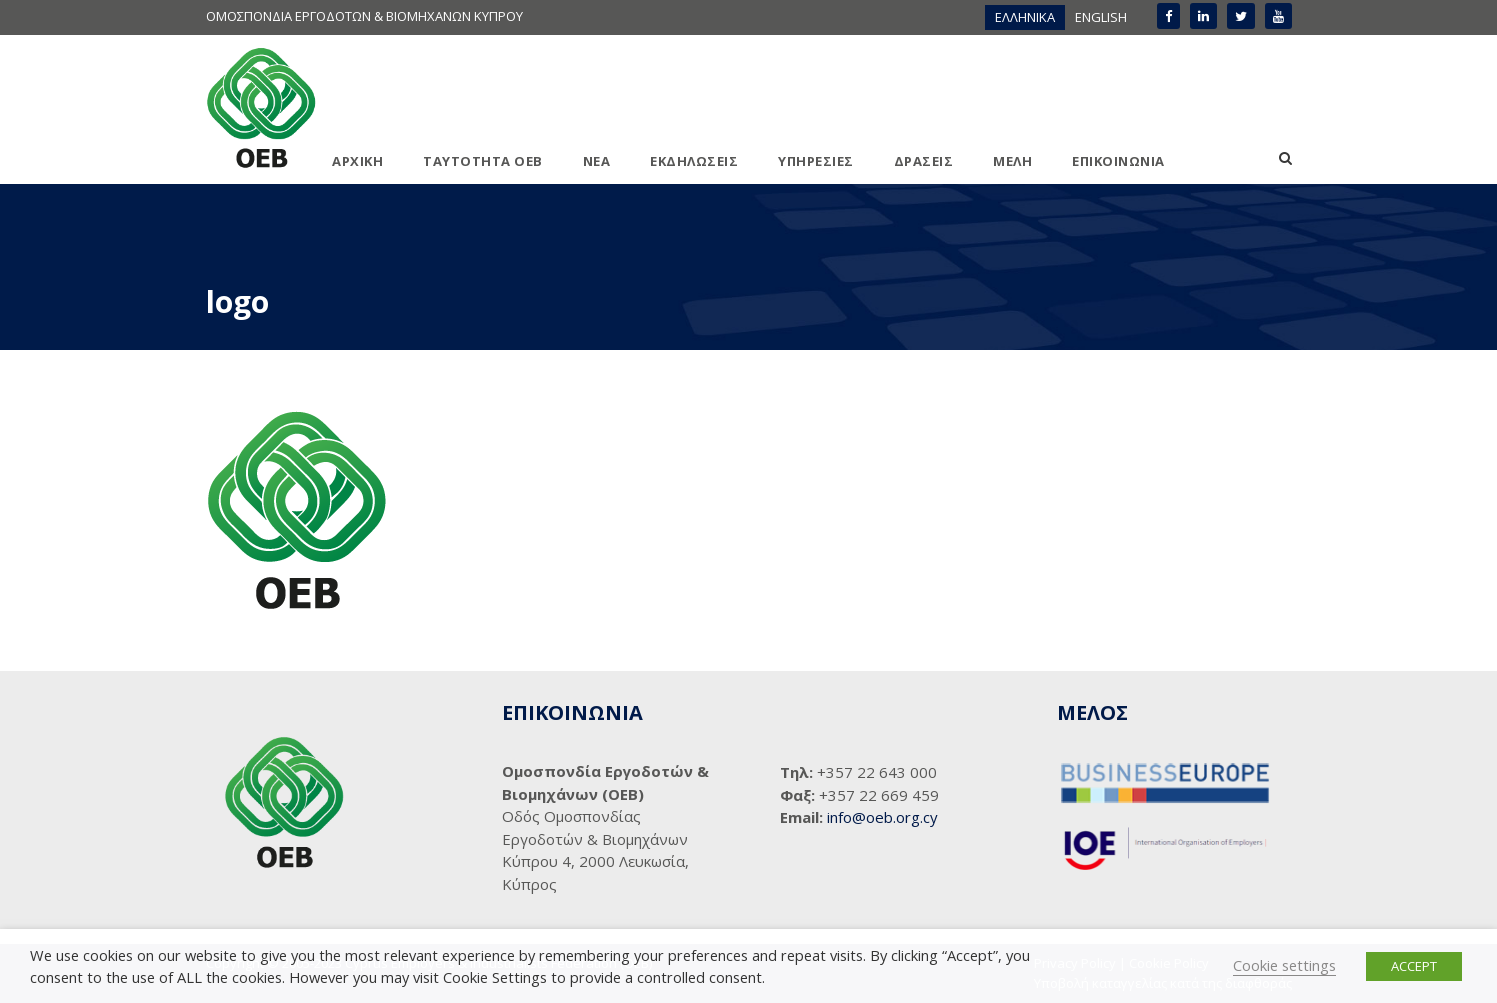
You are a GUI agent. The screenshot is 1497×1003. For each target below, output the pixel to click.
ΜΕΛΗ (1012, 161)
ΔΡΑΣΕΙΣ (924, 161)
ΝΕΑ (597, 161)
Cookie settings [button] (1284, 965)
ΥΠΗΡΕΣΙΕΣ (816, 161)
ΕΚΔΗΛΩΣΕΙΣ (694, 161)
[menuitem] (1025, 17)
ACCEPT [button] (1414, 966)
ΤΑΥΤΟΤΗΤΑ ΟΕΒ (483, 161)
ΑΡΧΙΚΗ (357, 161)
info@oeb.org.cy (882, 817)
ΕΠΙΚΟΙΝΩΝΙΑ (1118, 161)
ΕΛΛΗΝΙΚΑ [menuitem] (1025, 17)
